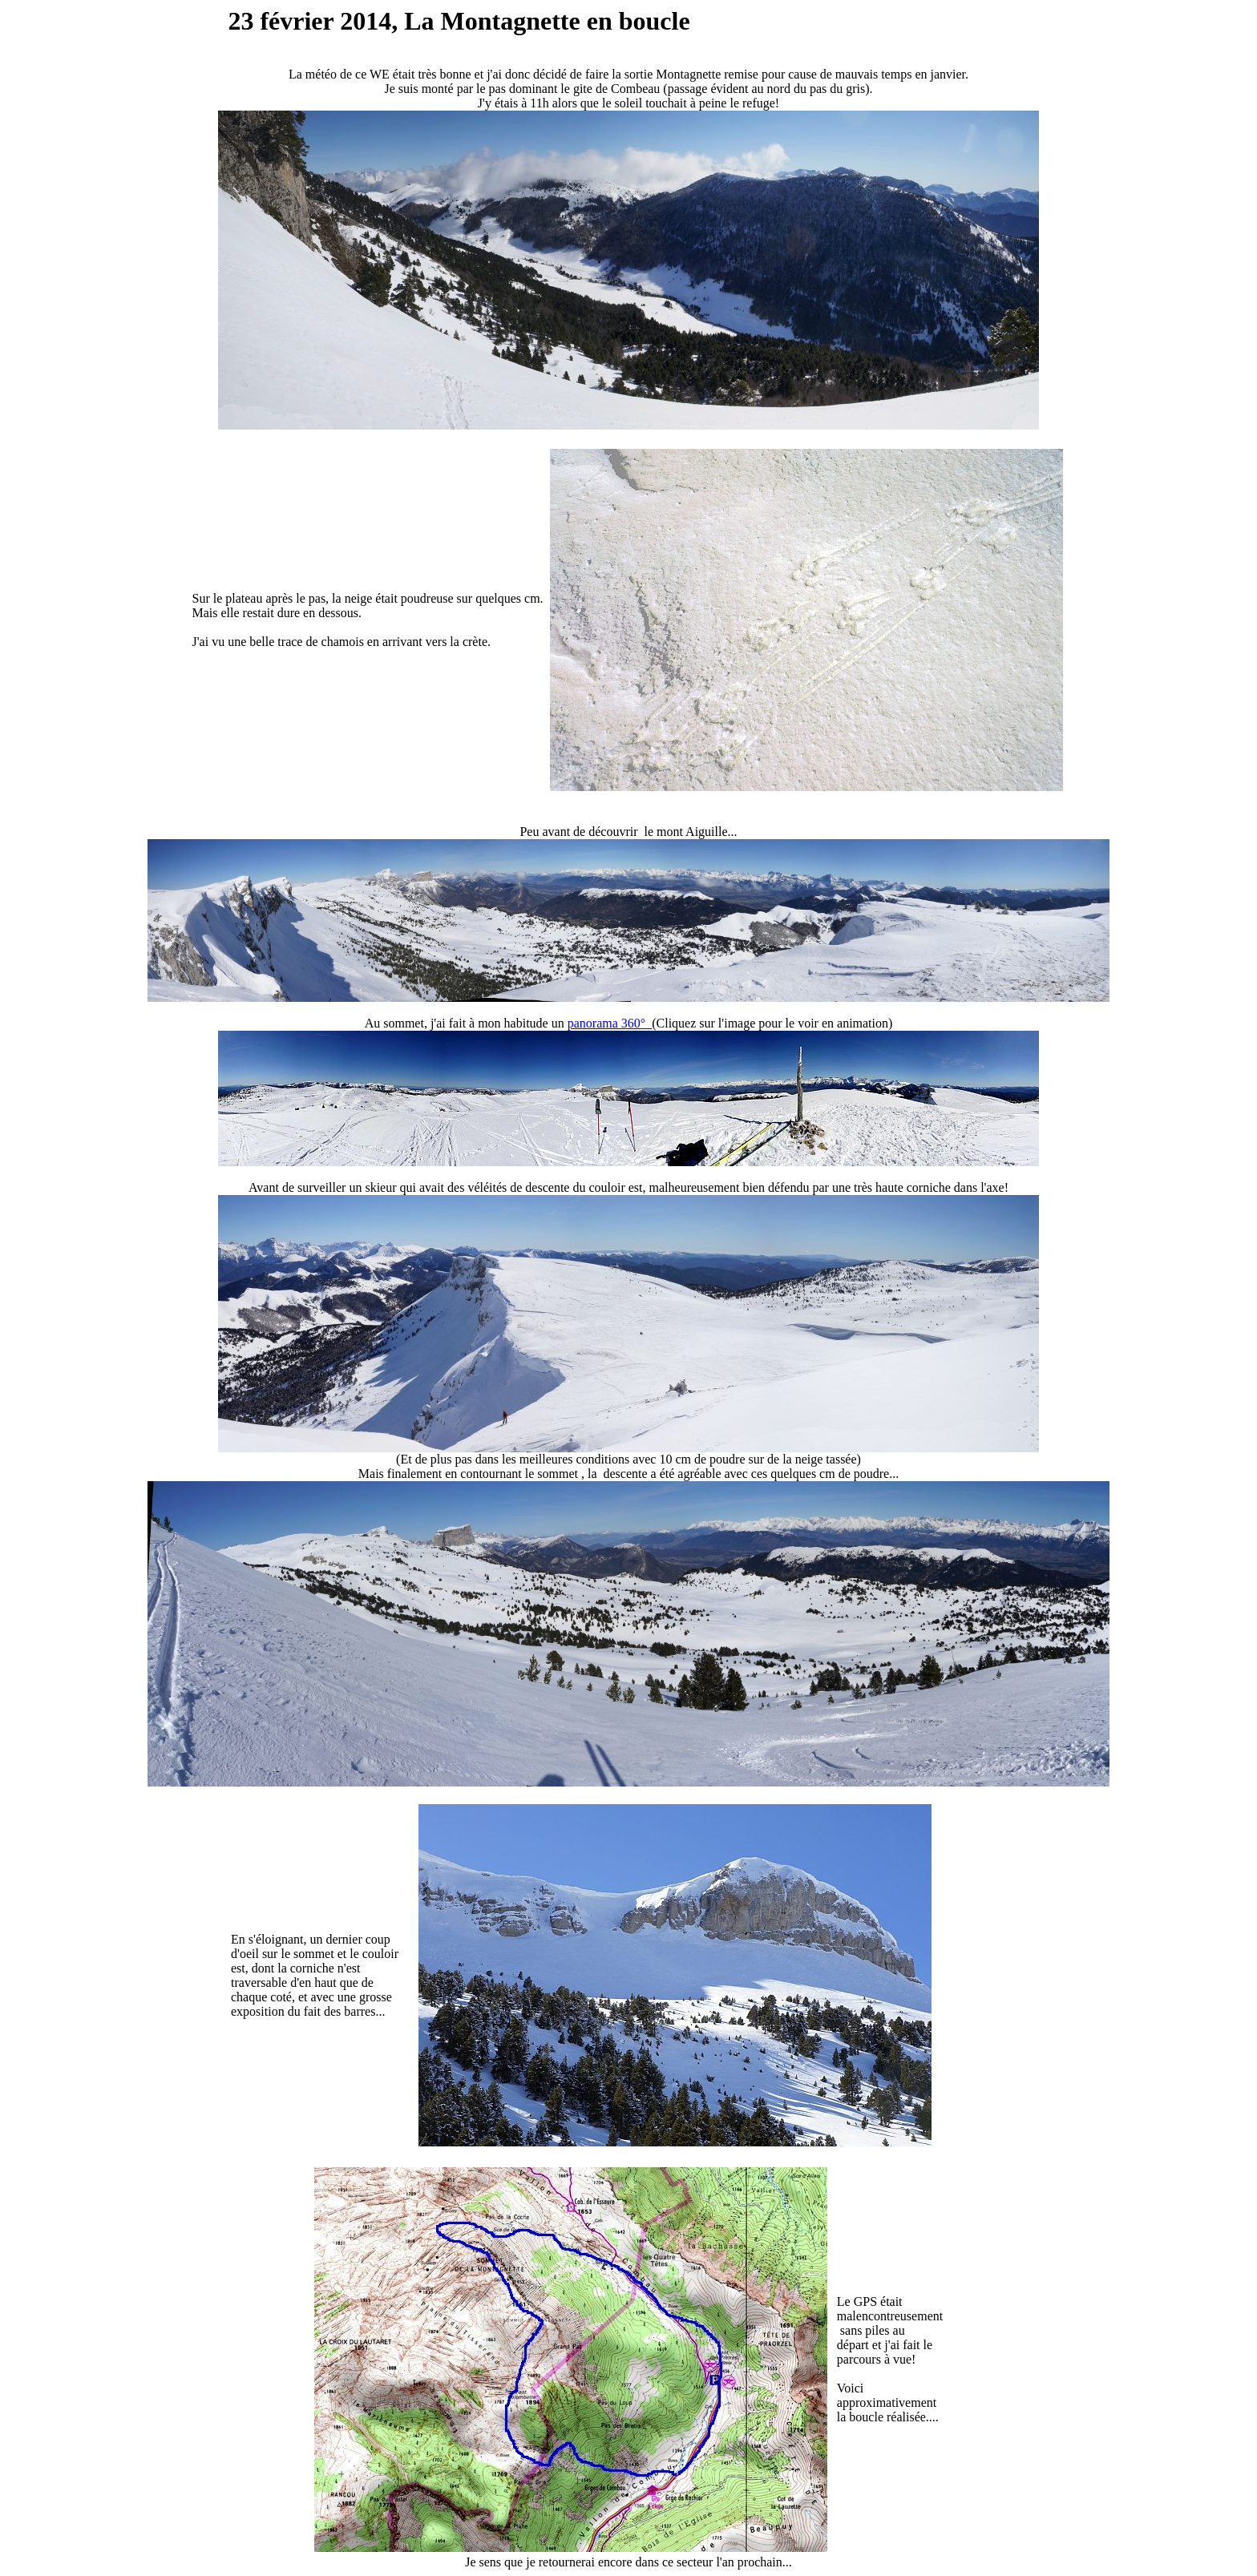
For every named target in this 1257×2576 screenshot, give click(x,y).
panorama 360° (610, 1023)
